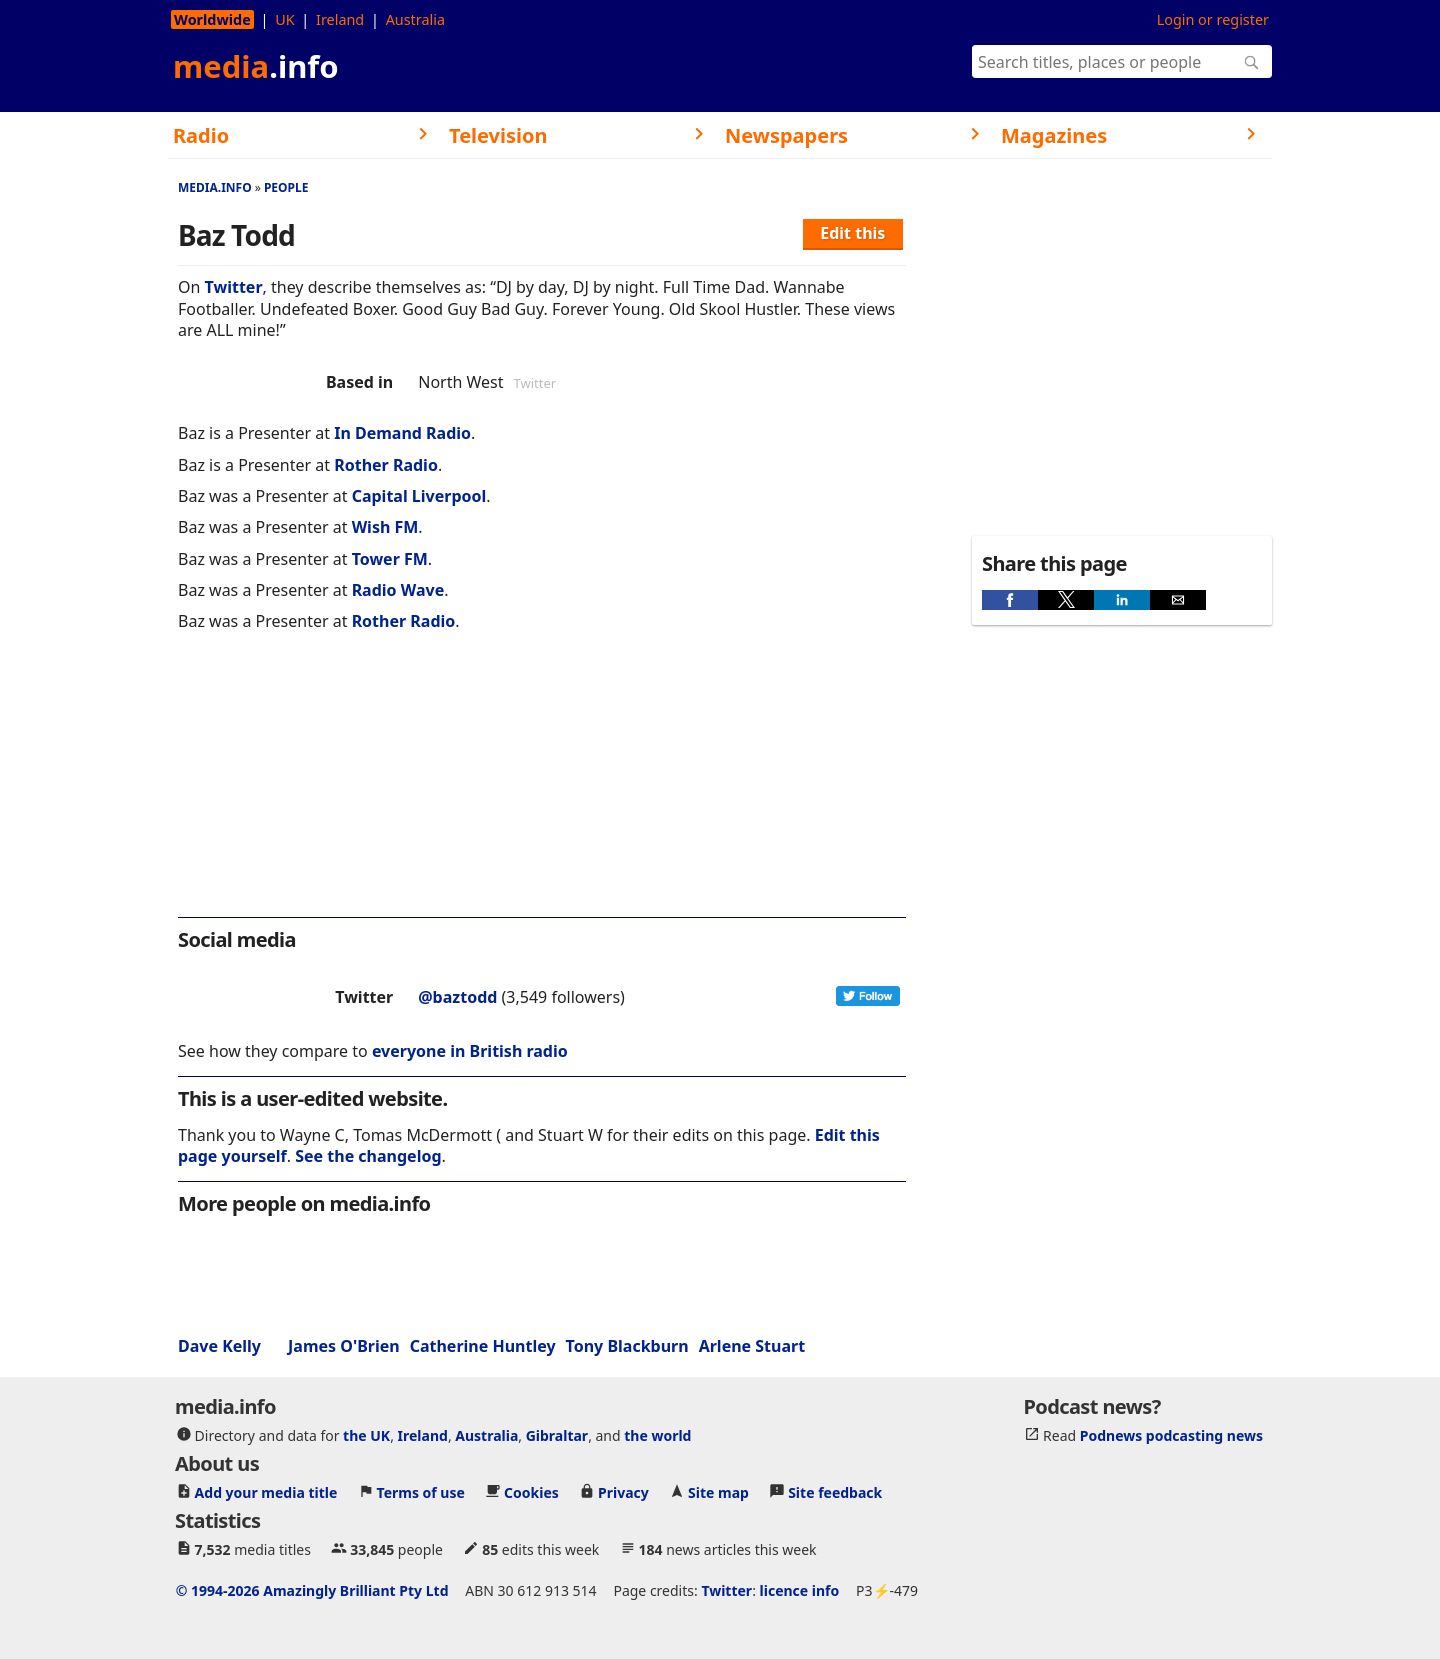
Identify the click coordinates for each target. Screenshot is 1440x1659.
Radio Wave (398, 590)
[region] (542, 788)
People (286, 187)
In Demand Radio (402, 433)
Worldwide (212, 19)
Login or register (1213, 19)
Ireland (340, 19)
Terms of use (421, 1491)
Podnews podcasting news (1171, 1434)
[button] (1010, 600)
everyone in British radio (470, 1051)
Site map (718, 1491)
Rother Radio (386, 465)
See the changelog (368, 1156)
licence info (800, 1589)
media (256, 66)
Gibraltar (557, 1434)
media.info (215, 187)
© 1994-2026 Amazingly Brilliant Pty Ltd (312, 1589)
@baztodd (457, 997)
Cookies (531, 1491)
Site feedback (835, 1491)
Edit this (852, 233)
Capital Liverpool (419, 496)
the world (657, 1434)
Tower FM (390, 559)
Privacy (623, 1491)
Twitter (234, 287)
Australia (415, 19)
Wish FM (385, 527)
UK (284, 19)
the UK (366, 1434)
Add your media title (266, 1491)
